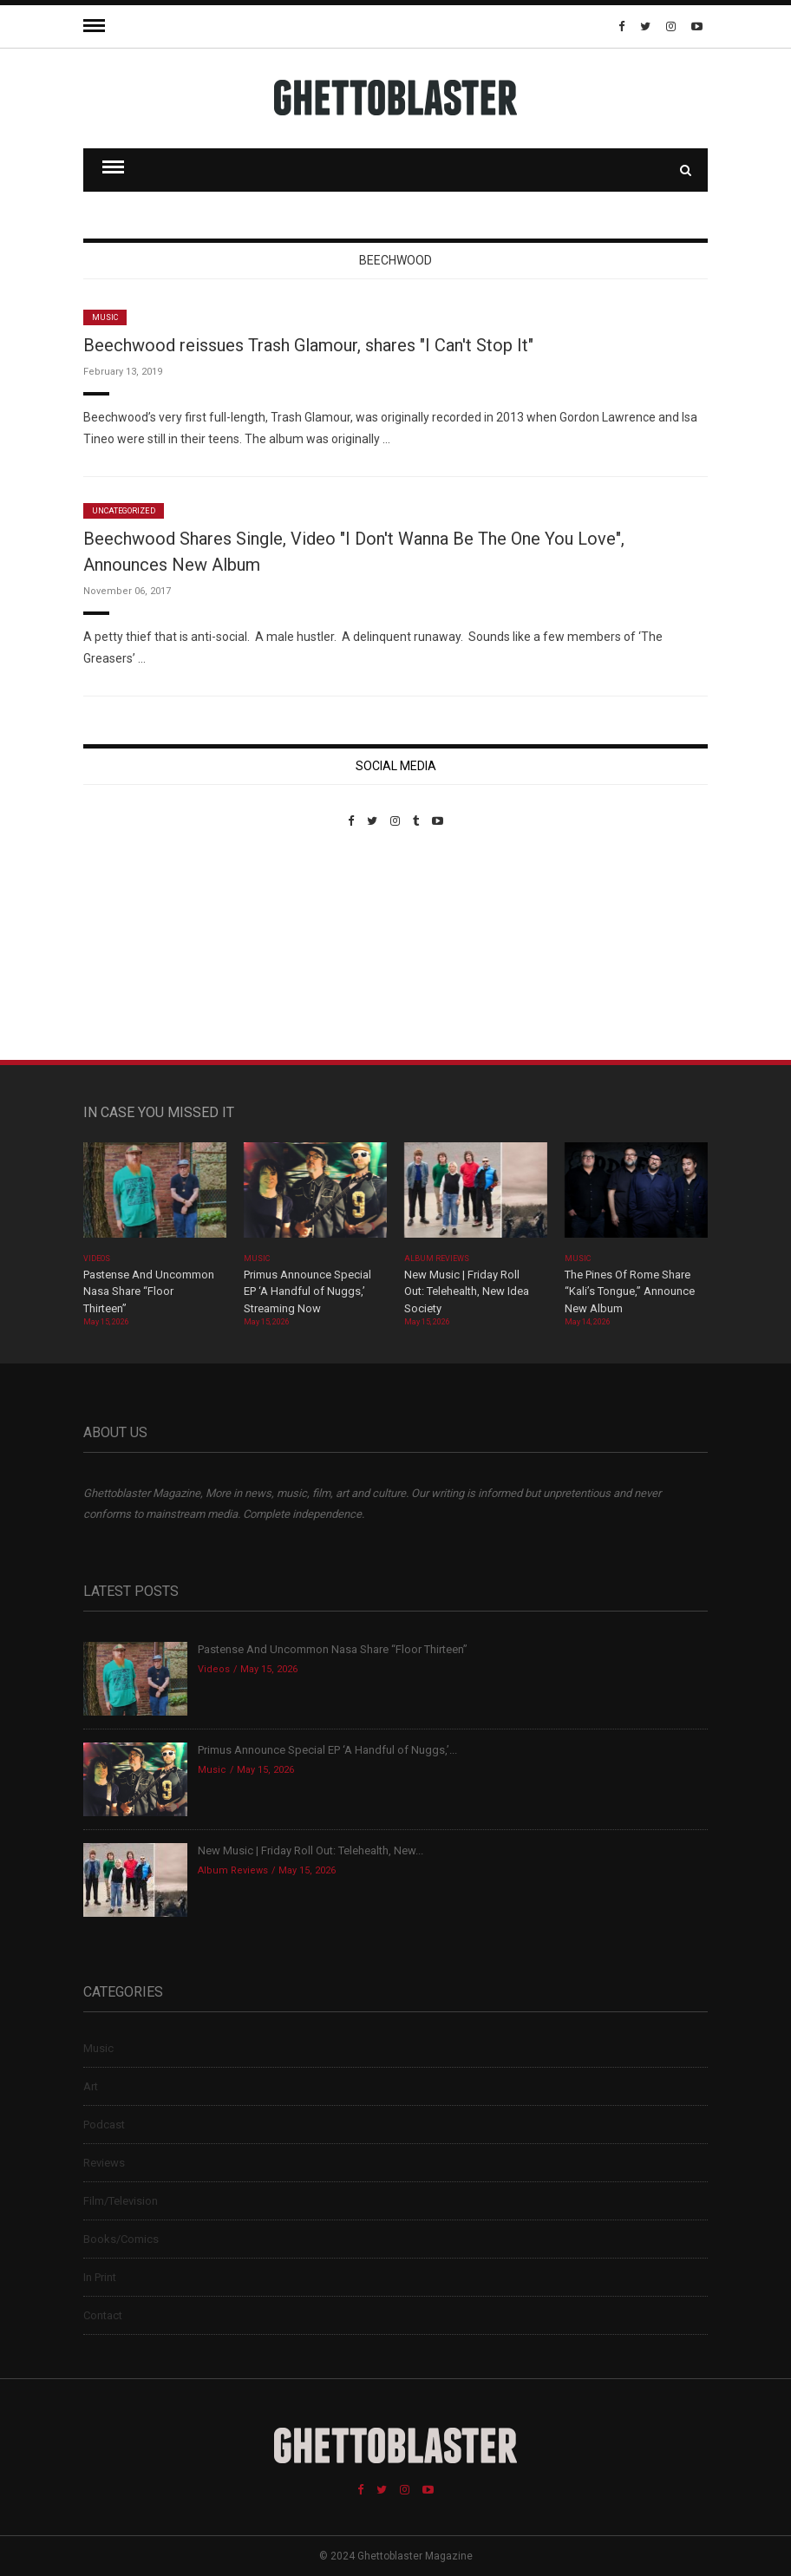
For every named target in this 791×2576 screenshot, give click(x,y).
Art (90, 2086)
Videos (96, 1258)
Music (105, 317)
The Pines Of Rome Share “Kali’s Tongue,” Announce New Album (630, 1291)
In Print (99, 2277)
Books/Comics (121, 2239)
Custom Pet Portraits (134, 946)
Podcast (104, 2124)
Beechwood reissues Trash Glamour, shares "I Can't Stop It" (308, 345)
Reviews (104, 2162)
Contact (102, 2315)
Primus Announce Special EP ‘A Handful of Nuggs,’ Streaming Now (307, 1291)
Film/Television (120, 2200)
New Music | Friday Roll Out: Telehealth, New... (310, 1850)
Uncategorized (123, 511)
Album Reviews (437, 1258)
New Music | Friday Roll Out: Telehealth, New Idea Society (466, 1291)
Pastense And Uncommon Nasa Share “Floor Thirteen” (148, 1291)
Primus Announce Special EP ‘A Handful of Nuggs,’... (327, 1749)
